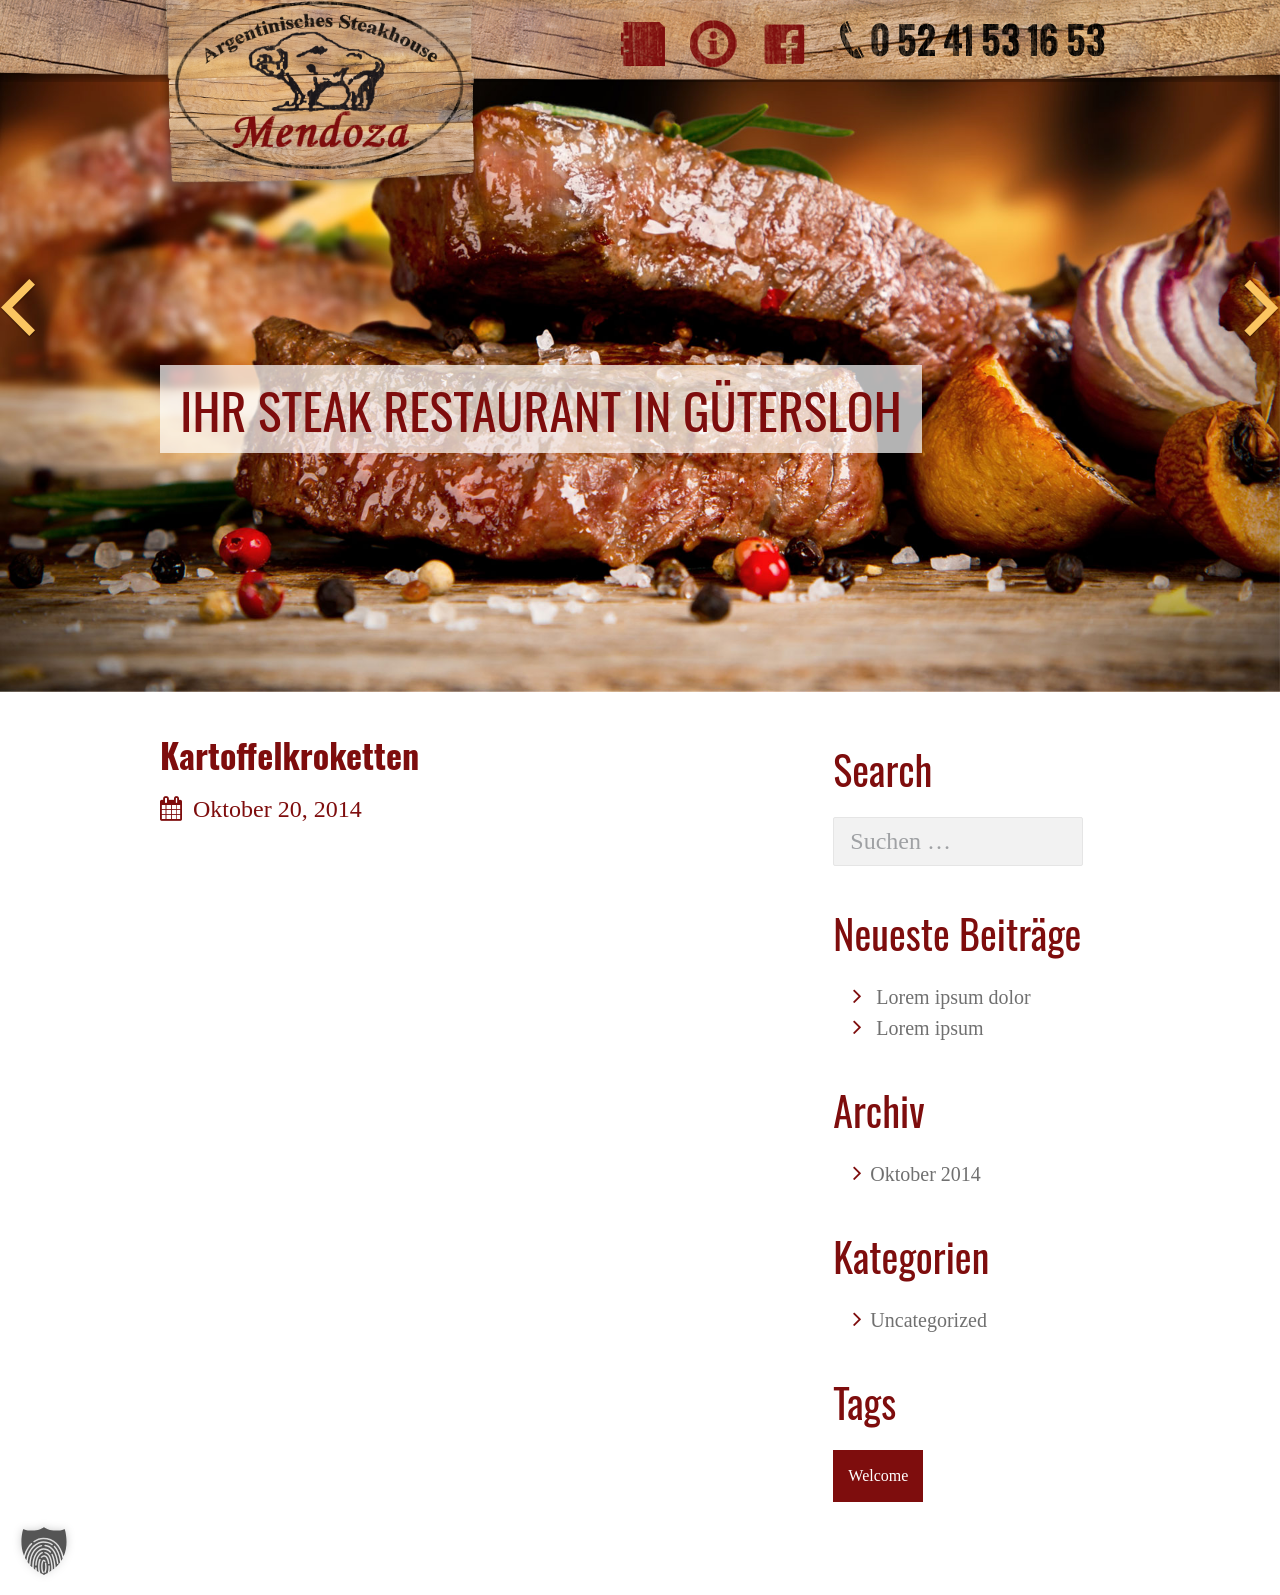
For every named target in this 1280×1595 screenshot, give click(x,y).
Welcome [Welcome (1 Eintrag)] (878, 1475)
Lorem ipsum (929, 1028)
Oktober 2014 (925, 1174)
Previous (18, 309)
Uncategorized (928, 1320)
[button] (44, 1551)
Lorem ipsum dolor (953, 997)
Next (1262, 309)
